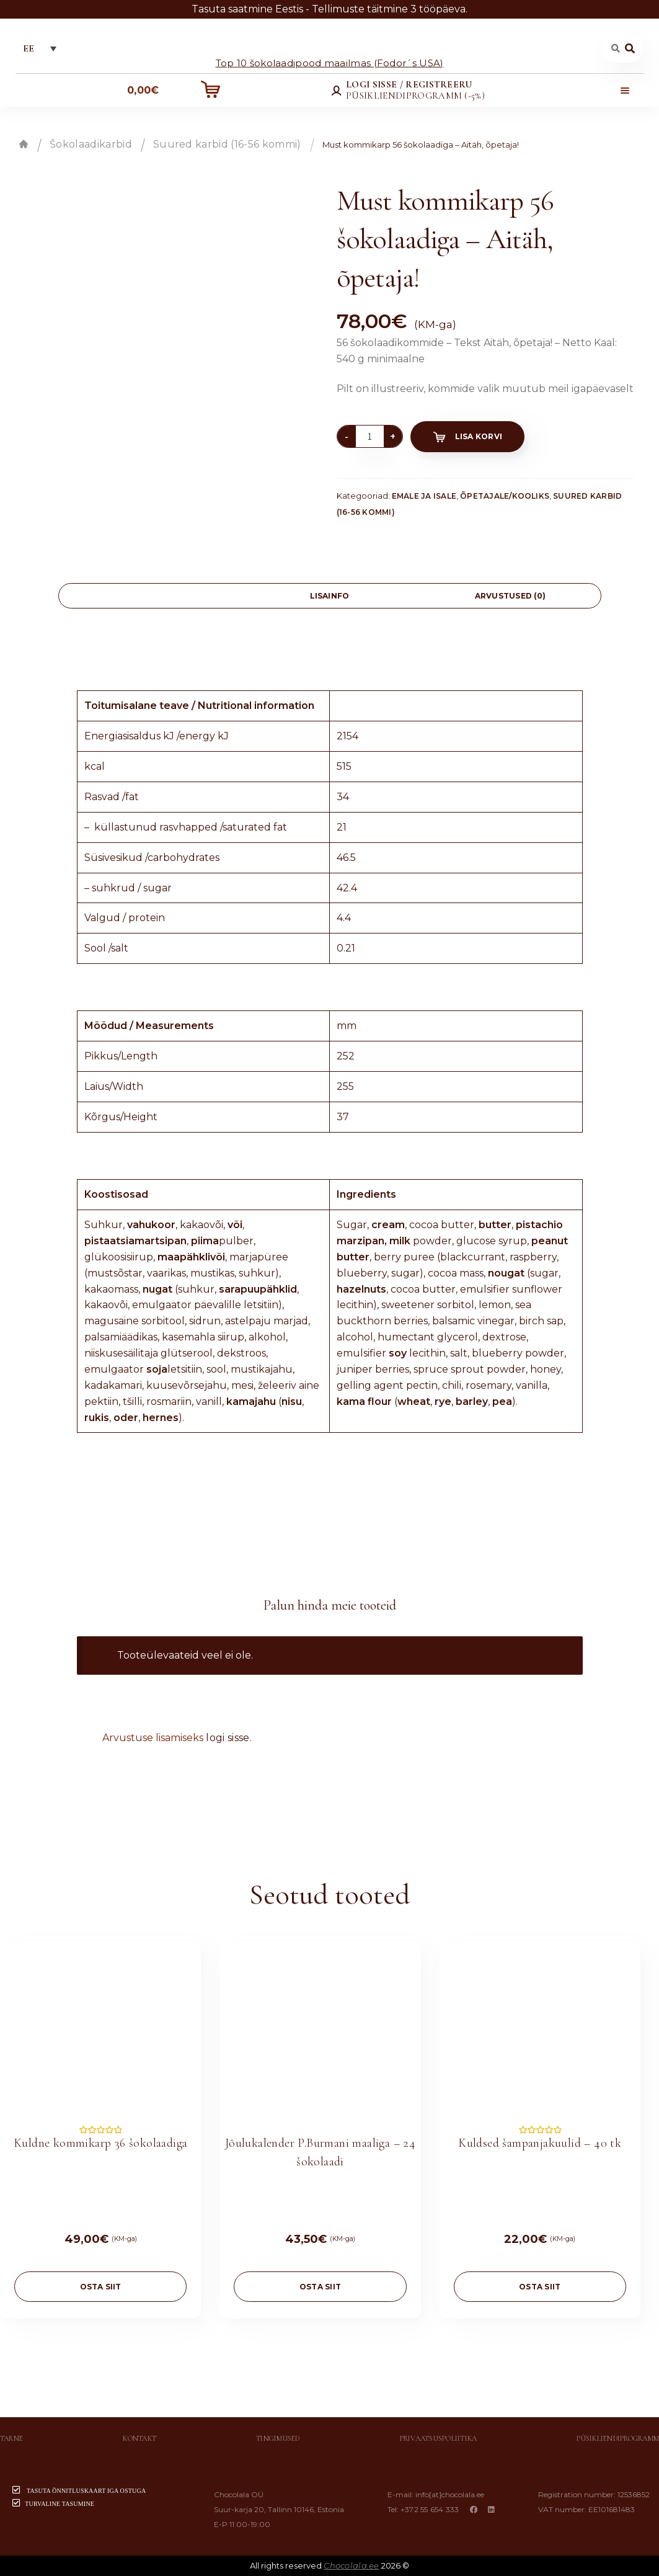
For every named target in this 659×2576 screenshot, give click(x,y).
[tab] (149, 596)
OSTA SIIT (101, 2286)
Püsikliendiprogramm (618, 2438)
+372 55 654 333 (429, 2509)
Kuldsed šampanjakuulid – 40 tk (539, 2143)
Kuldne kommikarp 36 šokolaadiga (100, 2143)
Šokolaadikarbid (91, 144)
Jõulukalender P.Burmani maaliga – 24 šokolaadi (320, 2152)
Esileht (24, 144)
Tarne (11, 2438)
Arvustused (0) (510, 595)
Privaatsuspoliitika (438, 2438)
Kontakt (139, 2438)
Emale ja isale (424, 496)
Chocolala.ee (351, 2565)
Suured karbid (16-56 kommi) (227, 144)
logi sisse (227, 1738)
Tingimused (277, 2438)
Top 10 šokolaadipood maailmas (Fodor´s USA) (330, 62)
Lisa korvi (478, 436)
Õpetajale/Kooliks (504, 496)
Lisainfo (330, 595)
